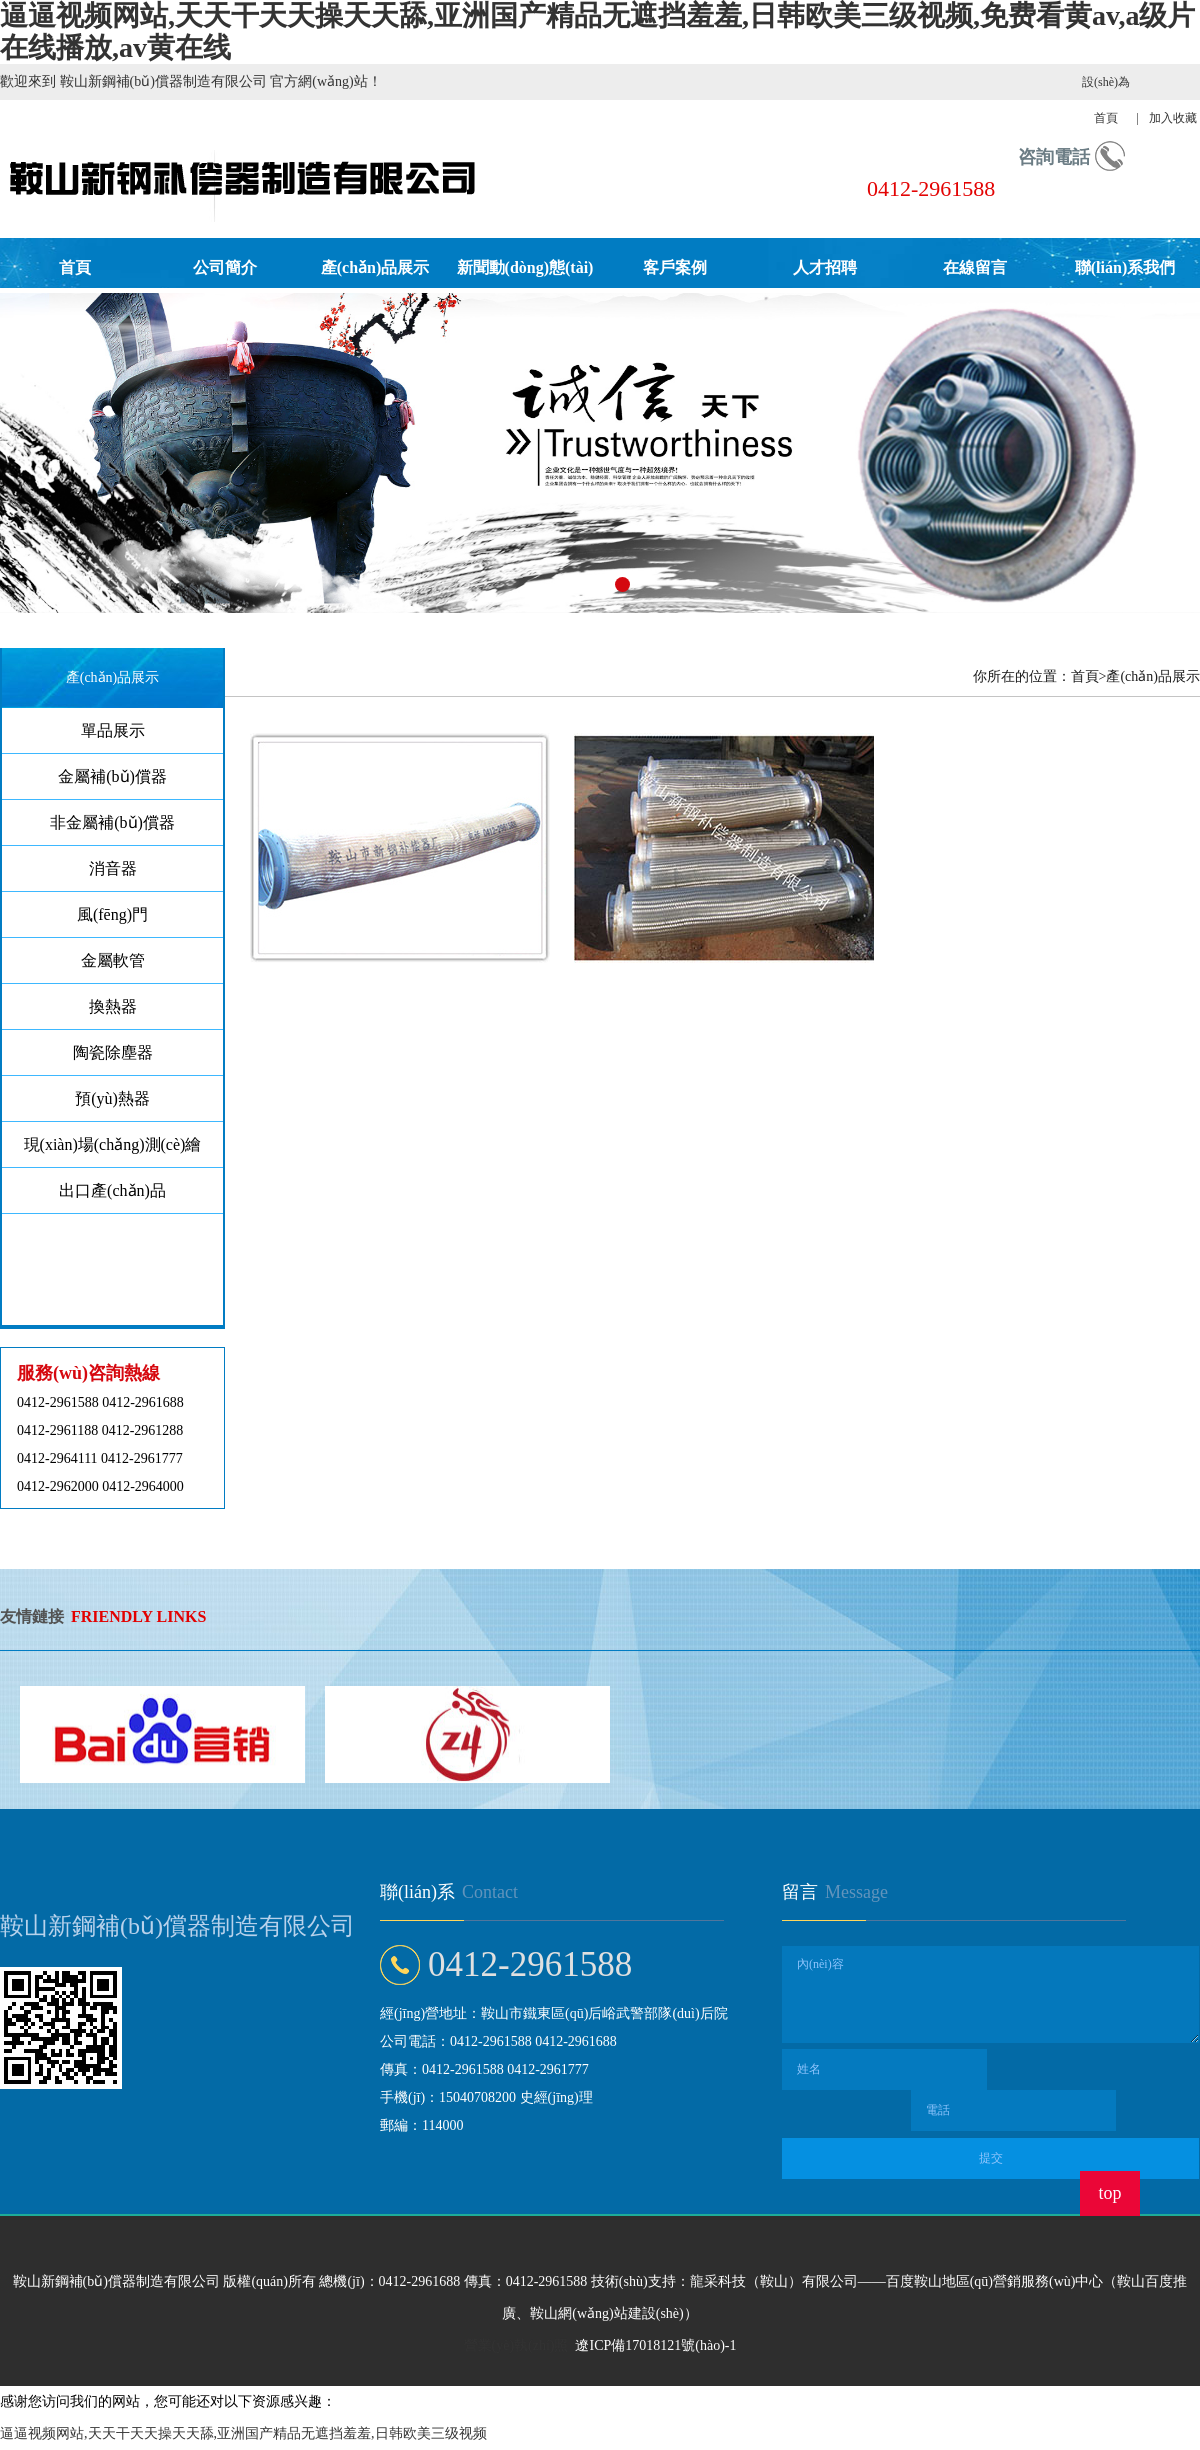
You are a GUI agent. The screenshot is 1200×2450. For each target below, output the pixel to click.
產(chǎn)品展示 (375, 267)
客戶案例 (675, 267)
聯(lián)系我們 (1125, 267)
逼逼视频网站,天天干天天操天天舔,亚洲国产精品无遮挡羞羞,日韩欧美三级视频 (243, 2433)
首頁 (75, 267)
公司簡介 (225, 267)
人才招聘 (825, 267)
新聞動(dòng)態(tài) (525, 267)
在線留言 (975, 267)
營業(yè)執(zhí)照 (516, 2345)
